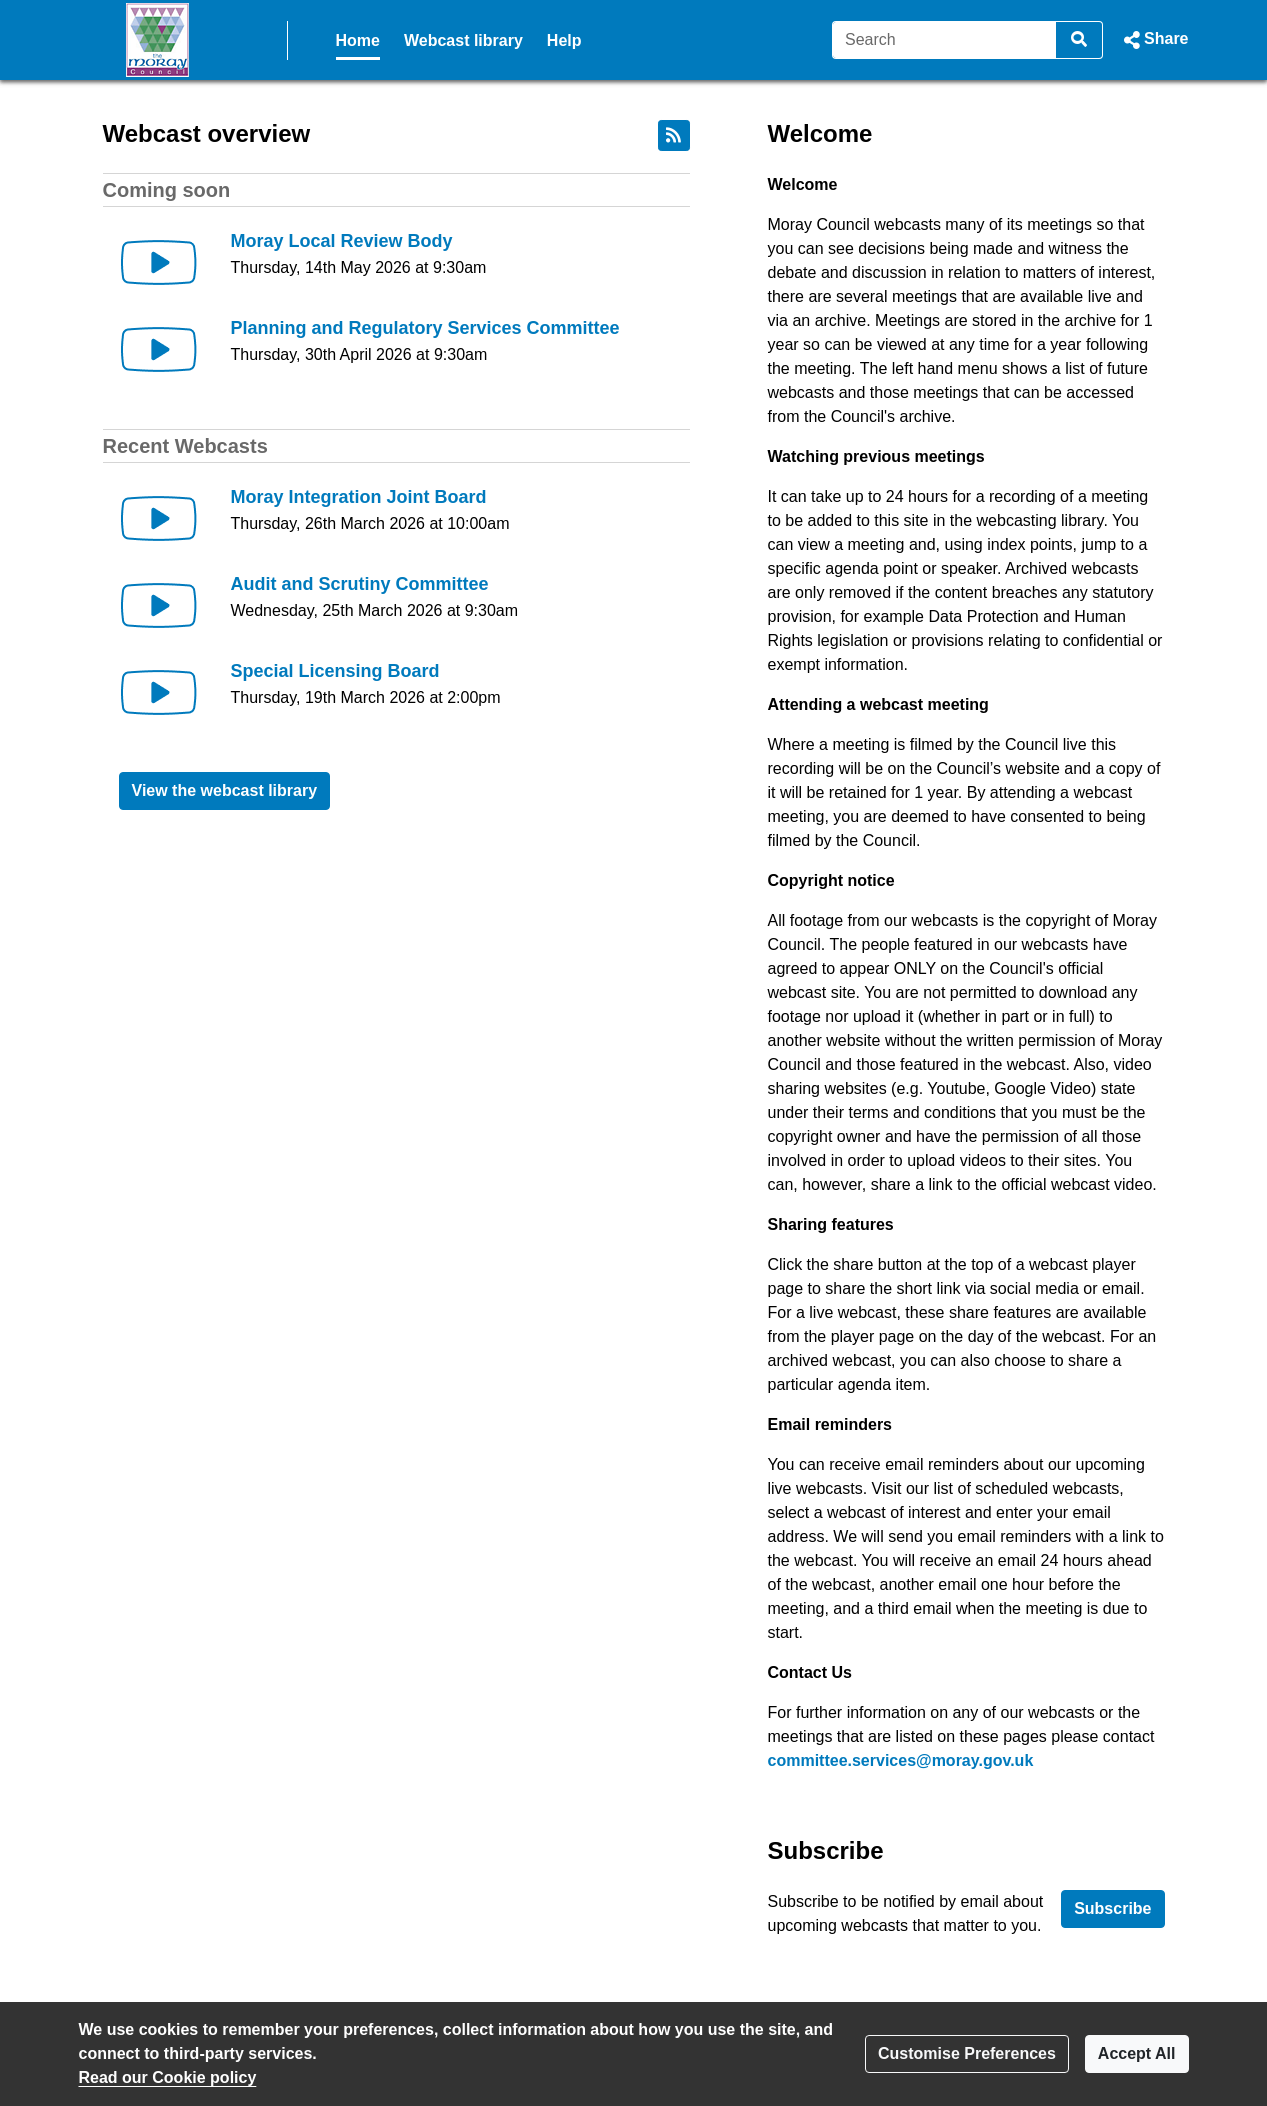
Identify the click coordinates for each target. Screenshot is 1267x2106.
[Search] (944, 40)
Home (358, 40)
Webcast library (463, 40)
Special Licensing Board (335, 671)
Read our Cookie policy (168, 2077)
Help (564, 40)
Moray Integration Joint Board (359, 497)
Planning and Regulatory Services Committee (425, 328)
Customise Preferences (967, 2053)
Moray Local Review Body (342, 241)
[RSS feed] (674, 135)
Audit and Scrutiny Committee (360, 584)
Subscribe (1112, 1908)
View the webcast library (225, 790)
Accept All (1137, 2053)
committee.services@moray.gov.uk (901, 1760)
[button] (1153, 40)
